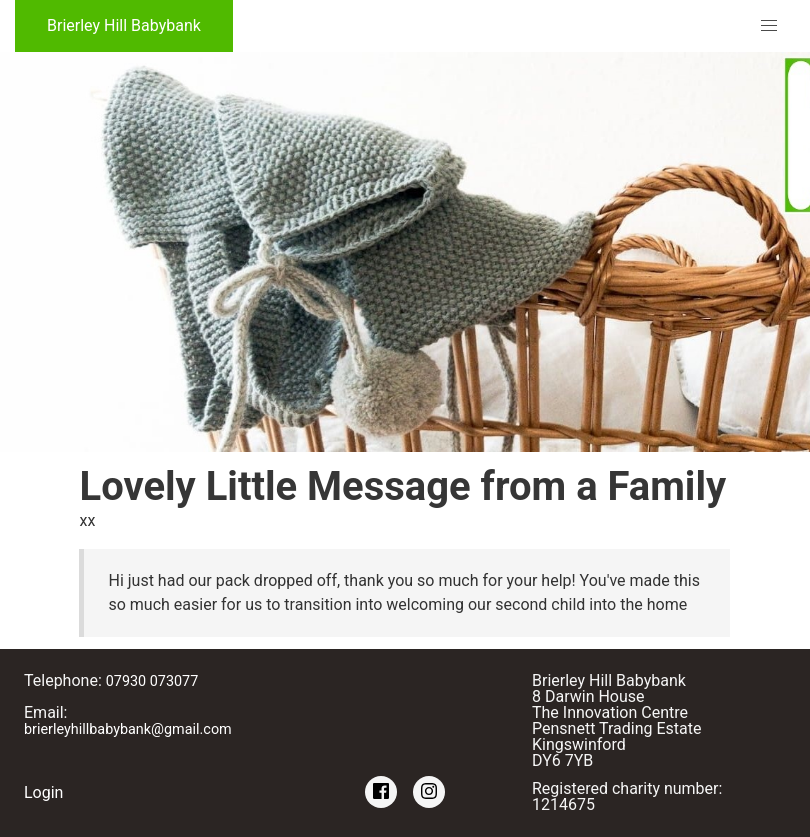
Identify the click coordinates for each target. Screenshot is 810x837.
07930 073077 (152, 681)
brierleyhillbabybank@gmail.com (128, 729)
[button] (769, 26)
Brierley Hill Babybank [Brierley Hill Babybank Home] (124, 25)
